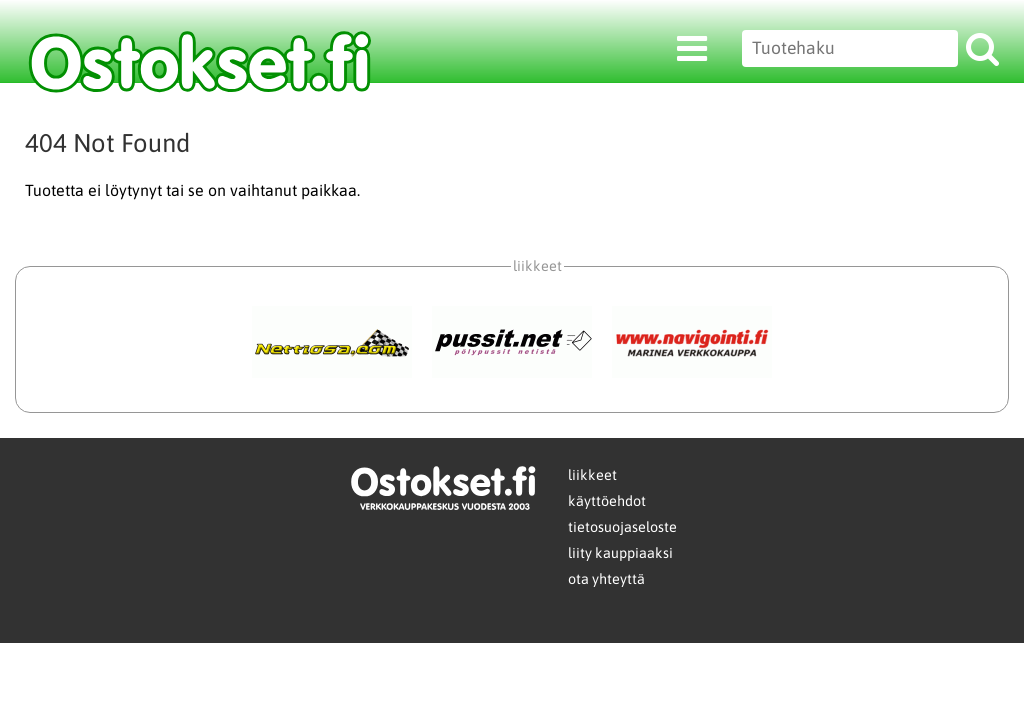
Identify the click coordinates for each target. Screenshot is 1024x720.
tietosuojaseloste (622, 527)
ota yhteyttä (606, 579)
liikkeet (592, 475)
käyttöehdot (607, 501)
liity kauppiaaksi (620, 553)
